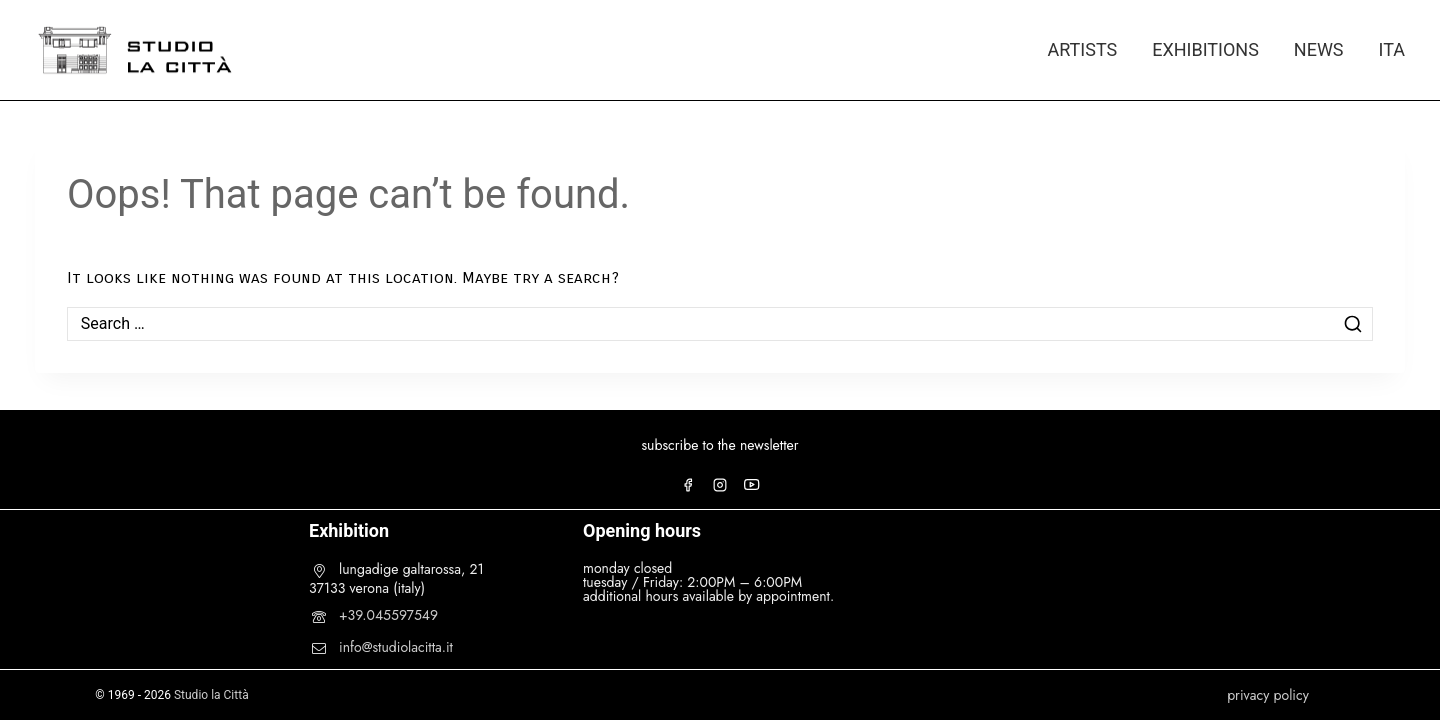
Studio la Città (211, 695)
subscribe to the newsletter (719, 445)
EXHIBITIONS (1205, 49)
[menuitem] (1383, 50)
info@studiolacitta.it (396, 647)
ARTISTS (1082, 49)
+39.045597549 (388, 615)
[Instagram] (720, 485)
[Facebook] (688, 485)
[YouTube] (752, 485)
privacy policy (1268, 695)
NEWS (1319, 49)
